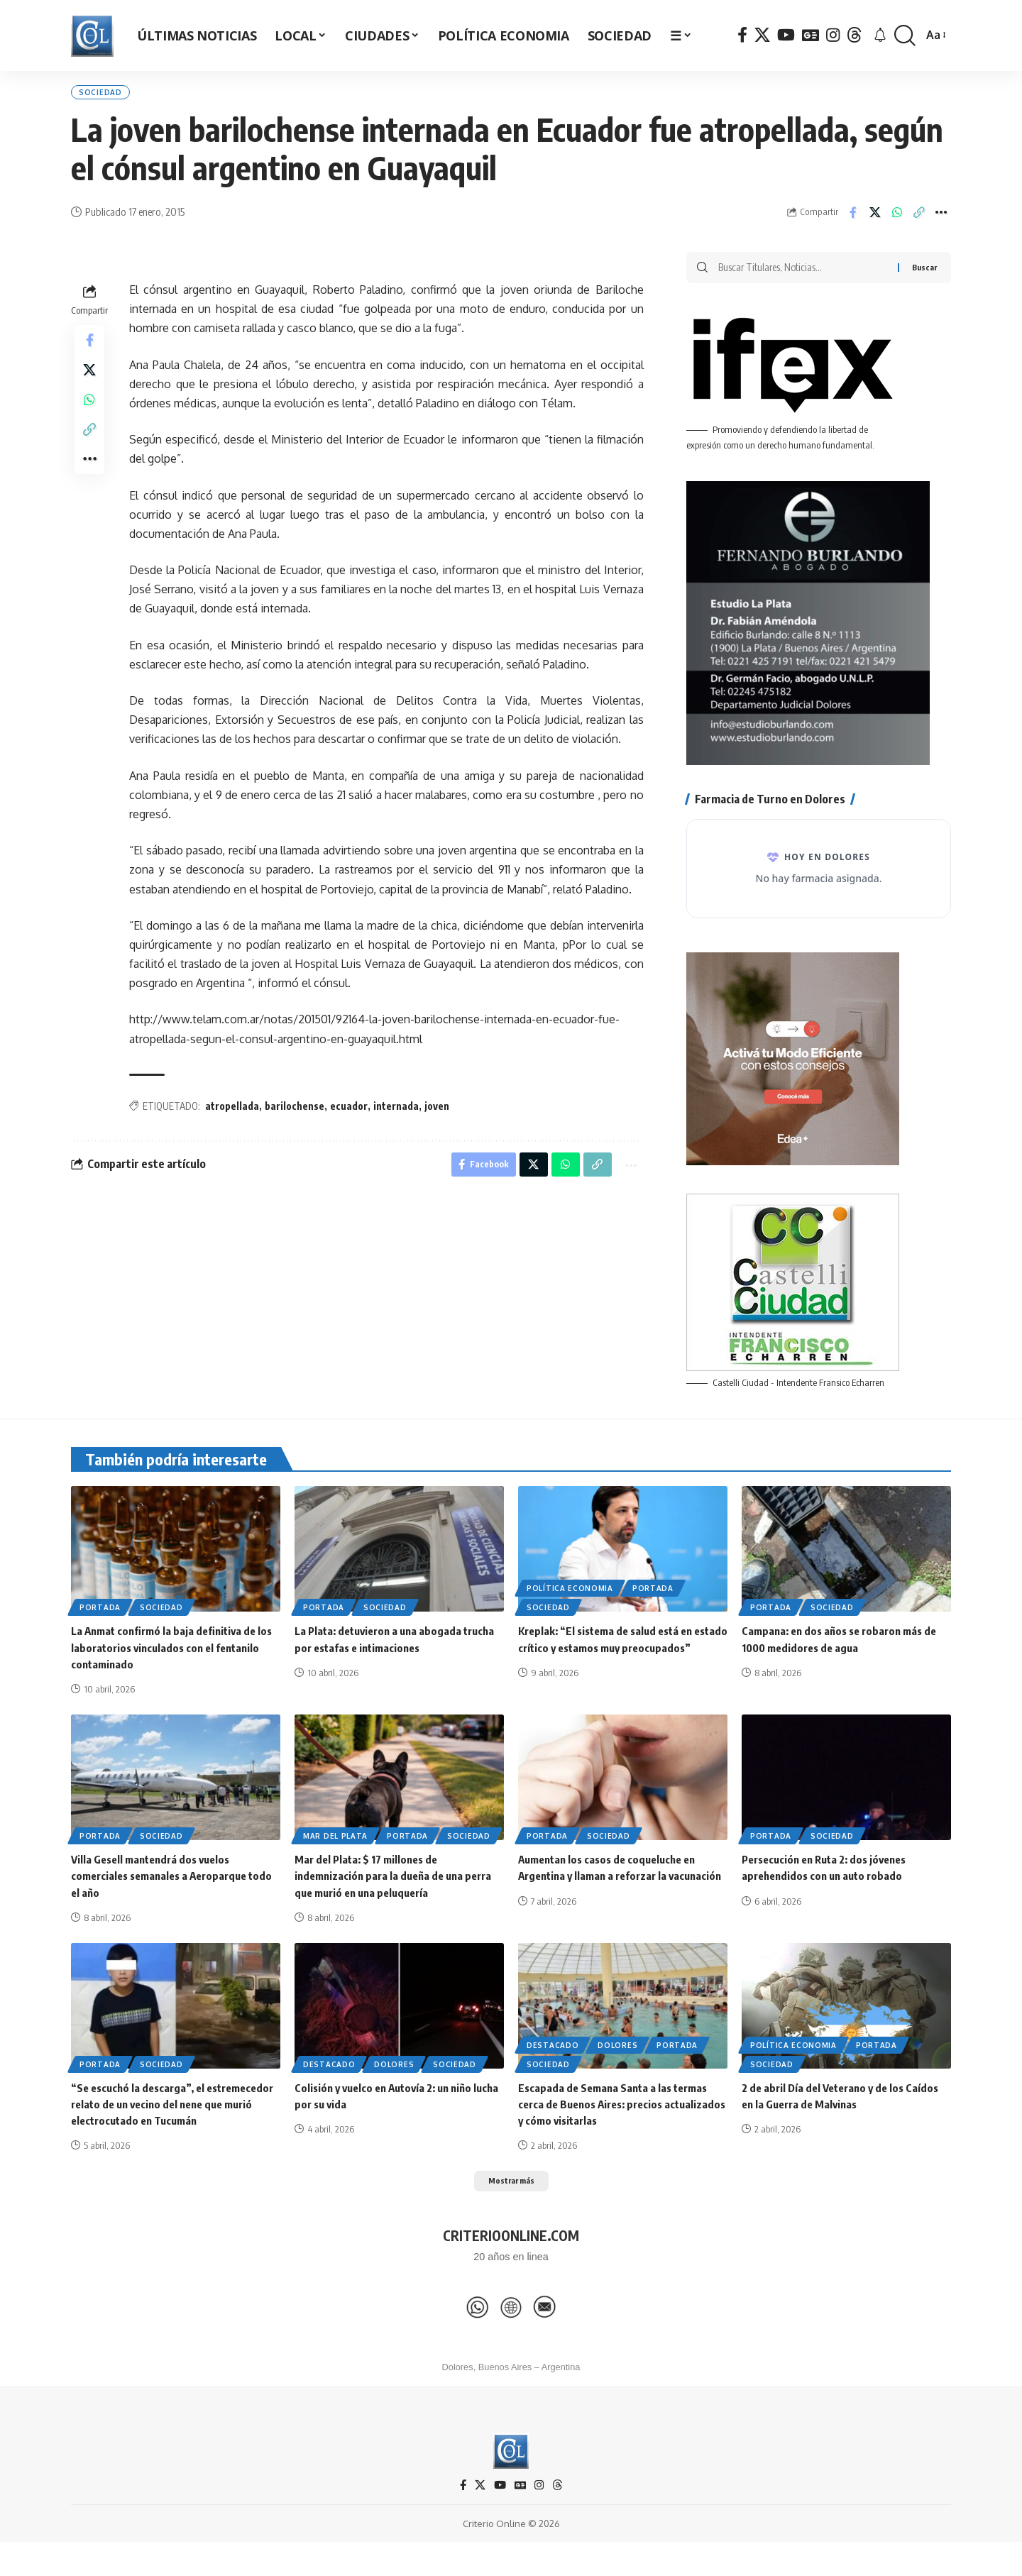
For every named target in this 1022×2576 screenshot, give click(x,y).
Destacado (329, 2076)
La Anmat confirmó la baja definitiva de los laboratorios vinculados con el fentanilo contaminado (168, 1659)
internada (396, 1114)
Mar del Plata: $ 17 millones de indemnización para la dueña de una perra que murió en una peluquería (398, 1887)
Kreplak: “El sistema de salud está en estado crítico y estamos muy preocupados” (611, 1659)
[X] (762, 35)
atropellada (232, 1114)
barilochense (294, 1114)
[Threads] (854, 35)
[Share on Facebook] (853, 220)
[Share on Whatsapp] (897, 220)
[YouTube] (786, 35)
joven (436, 1114)
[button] (905, 36)
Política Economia (570, 1601)
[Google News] (810, 35)
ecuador (349, 1114)
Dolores (394, 2076)
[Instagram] (833, 35)
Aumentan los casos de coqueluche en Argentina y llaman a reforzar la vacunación (613, 1887)
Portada (100, 1620)
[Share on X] (875, 220)
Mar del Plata (335, 1848)
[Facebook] (742, 35)
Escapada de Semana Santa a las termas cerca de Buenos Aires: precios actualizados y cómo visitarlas (617, 2116)
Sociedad (109, 95)
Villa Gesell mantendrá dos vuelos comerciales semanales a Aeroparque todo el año (164, 1887)
